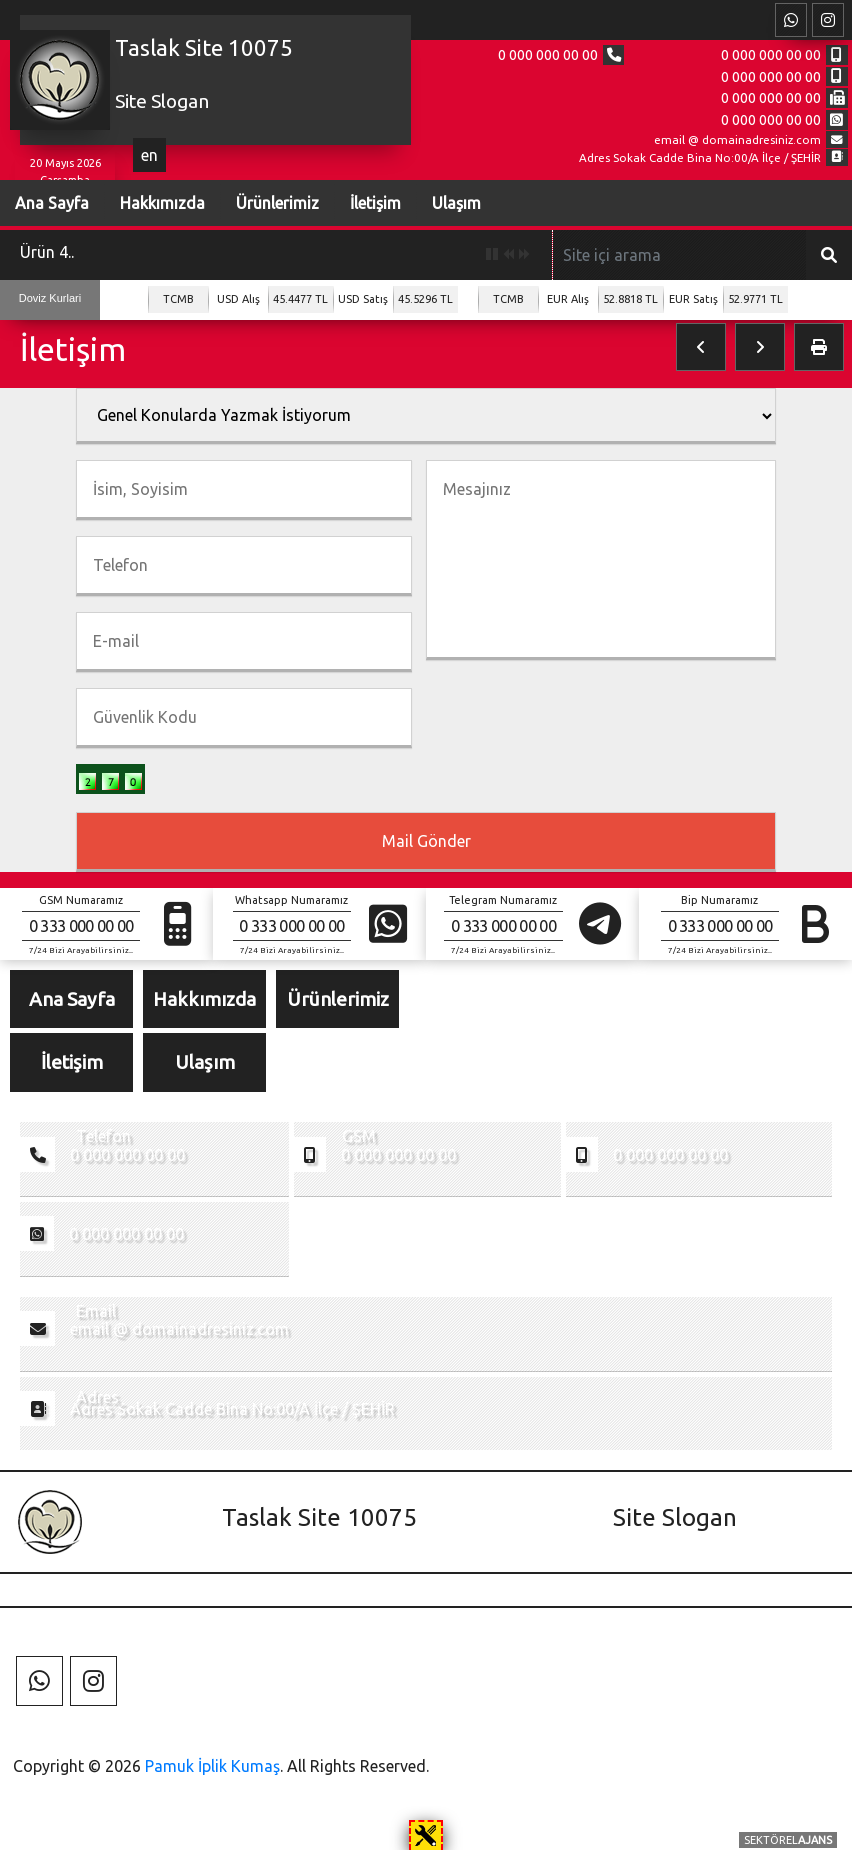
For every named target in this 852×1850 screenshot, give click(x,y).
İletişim (373, 203)
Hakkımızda (160, 203)
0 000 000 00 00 (547, 55)
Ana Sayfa (72, 999)
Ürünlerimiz (275, 203)
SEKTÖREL (788, 1840)
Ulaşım (454, 203)
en (149, 155)
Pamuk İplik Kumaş (212, 1766)
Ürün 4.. (47, 252)
